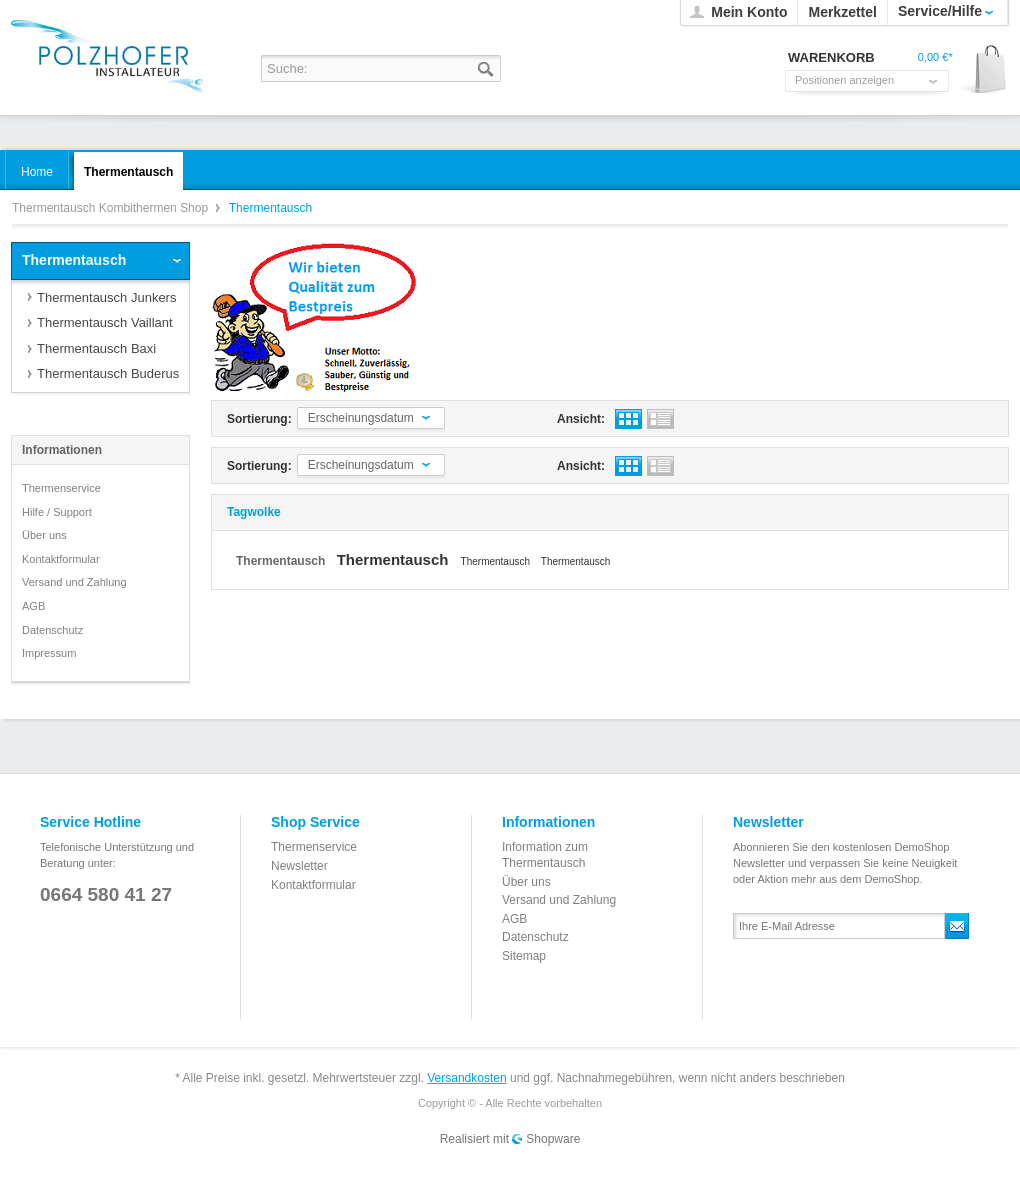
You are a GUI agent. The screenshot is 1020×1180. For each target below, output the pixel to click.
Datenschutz (52, 630)
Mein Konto (749, 12)
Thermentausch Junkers (106, 297)
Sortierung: (259, 419)
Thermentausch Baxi (96, 348)
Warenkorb (983, 70)
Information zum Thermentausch (545, 855)
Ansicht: (581, 419)
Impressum (49, 653)
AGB (33, 606)
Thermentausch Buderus (108, 373)
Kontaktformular (61, 559)
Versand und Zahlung (74, 582)
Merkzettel (842, 12)
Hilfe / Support (57, 512)
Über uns (44, 535)
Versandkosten (466, 1078)
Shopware (553, 1139)
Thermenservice (61, 488)
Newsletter (299, 866)
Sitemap (524, 956)
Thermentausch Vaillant (105, 322)
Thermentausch (74, 260)
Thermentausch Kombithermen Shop (111, 56)
